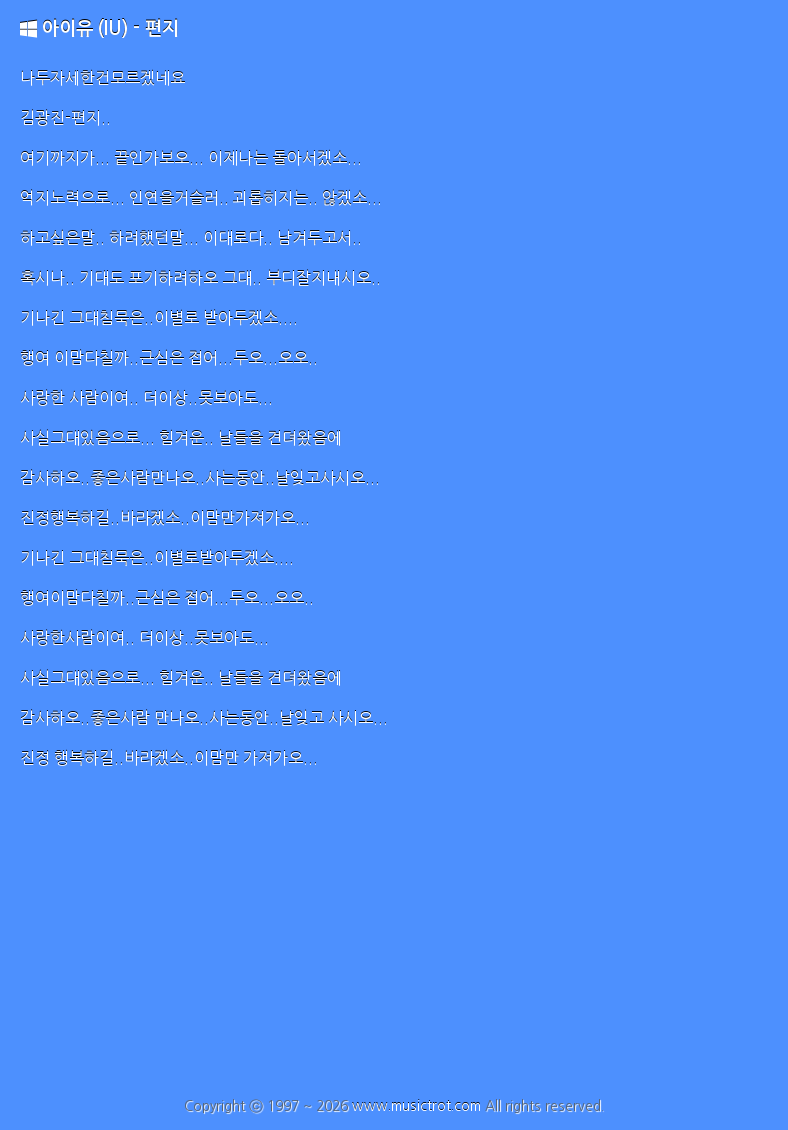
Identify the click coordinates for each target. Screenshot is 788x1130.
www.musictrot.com (416, 1106)
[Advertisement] (394, 948)
